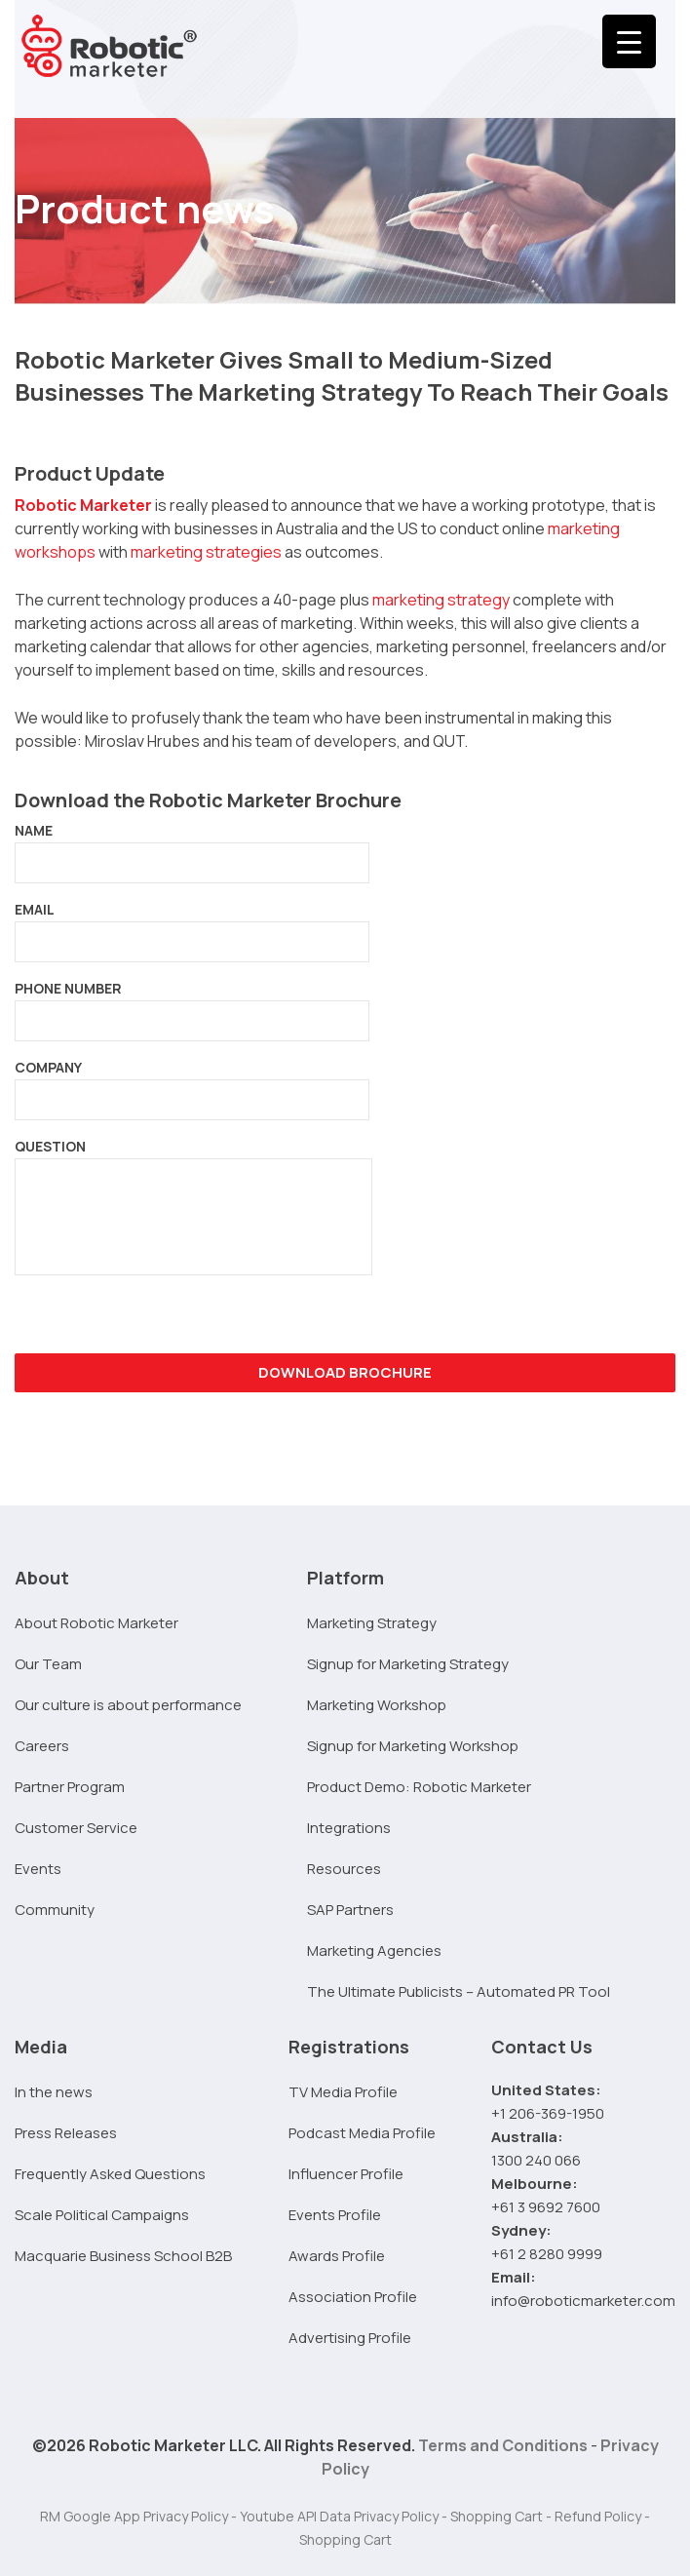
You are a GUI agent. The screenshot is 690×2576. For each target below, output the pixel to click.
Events (38, 1868)
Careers (42, 1746)
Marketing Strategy (372, 1623)
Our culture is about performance (128, 1705)
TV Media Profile (343, 2092)
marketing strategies (206, 552)
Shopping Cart (496, 2516)
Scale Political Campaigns (102, 2215)
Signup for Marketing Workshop (412, 1746)
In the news (54, 2092)
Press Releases (66, 2133)
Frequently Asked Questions (110, 2174)
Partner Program (70, 1786)
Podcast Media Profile (362, 2133)
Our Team (48, 1664)
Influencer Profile (345, 2174)
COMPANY (192, 1083)
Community (55, 1909)
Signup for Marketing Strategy (408, 1664)
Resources (344, 1868)
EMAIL (192, 925)
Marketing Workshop (376, 1705)
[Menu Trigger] (629, 41)
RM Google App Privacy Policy (134, 2516)
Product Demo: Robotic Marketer (419, 1786)
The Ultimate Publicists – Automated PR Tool (458, 1991)
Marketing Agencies (374, 1950)
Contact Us (542, 2046)
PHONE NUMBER (192, 1004)
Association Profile (352, 2296)
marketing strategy (441, 599)
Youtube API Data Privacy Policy (339, 2516)
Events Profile (334, 2215)
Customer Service (76, 1827)
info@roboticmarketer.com (583, 2300)
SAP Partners (350, 1909)
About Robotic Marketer (96, 1623)
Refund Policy (598, 2516)
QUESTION (193, 1213)
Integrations (349, 1827)
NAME (192, 846)
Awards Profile (336, 2255)
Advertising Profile (349, 2337)
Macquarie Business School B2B (123, 2255)
